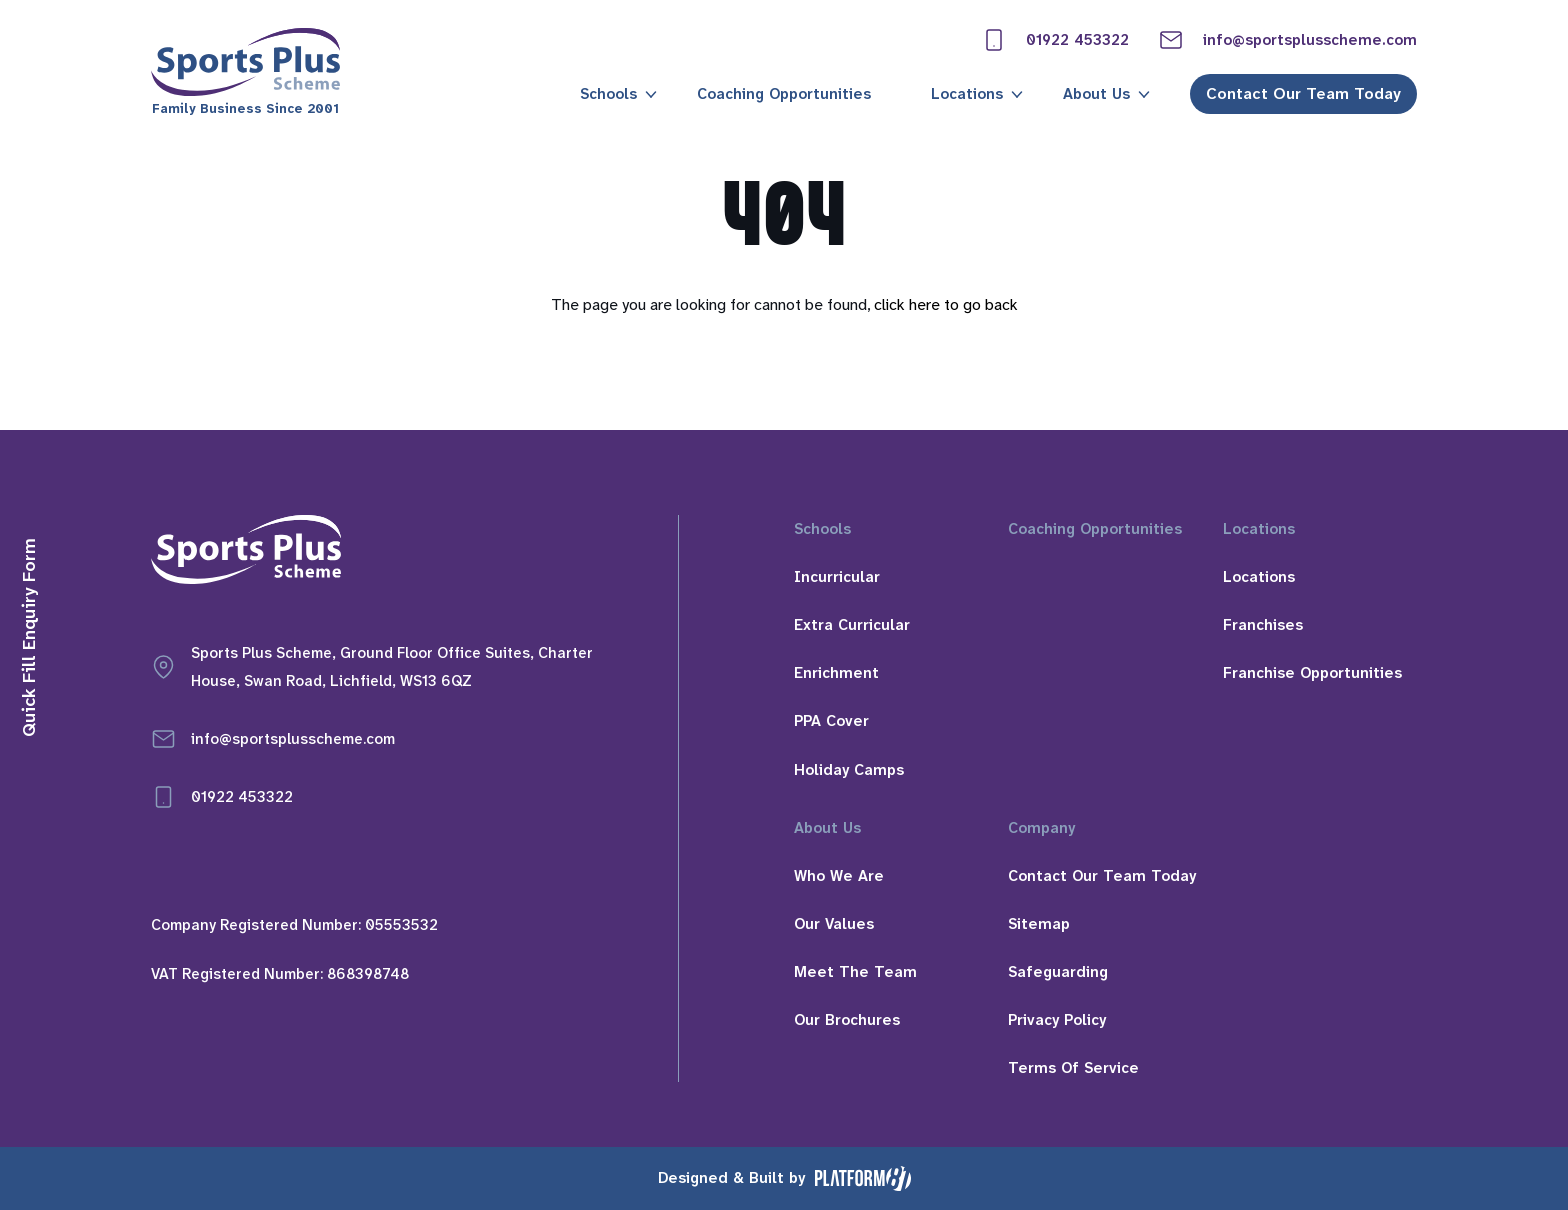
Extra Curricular (852, 625)
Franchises (1263, 625)
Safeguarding (1058, 972)
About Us (1096, 94)
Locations (967, 94)
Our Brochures (847, 1020)
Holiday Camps (849, 770)
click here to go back (946, 304)
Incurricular (837, 577)
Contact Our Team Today (1303, 93)
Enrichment (836, 673)
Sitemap (1039, 924)
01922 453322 (1055, 40)
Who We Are (839, 876)
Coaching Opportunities (784, 94)
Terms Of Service (1073, 1068)
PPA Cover (831, 721)
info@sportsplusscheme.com (1288, 40)
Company (1041, 828)
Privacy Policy (1057, 1020)
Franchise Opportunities (1312, 673)
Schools (608, 94)
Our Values (834, 924)
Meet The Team (855, 972)
